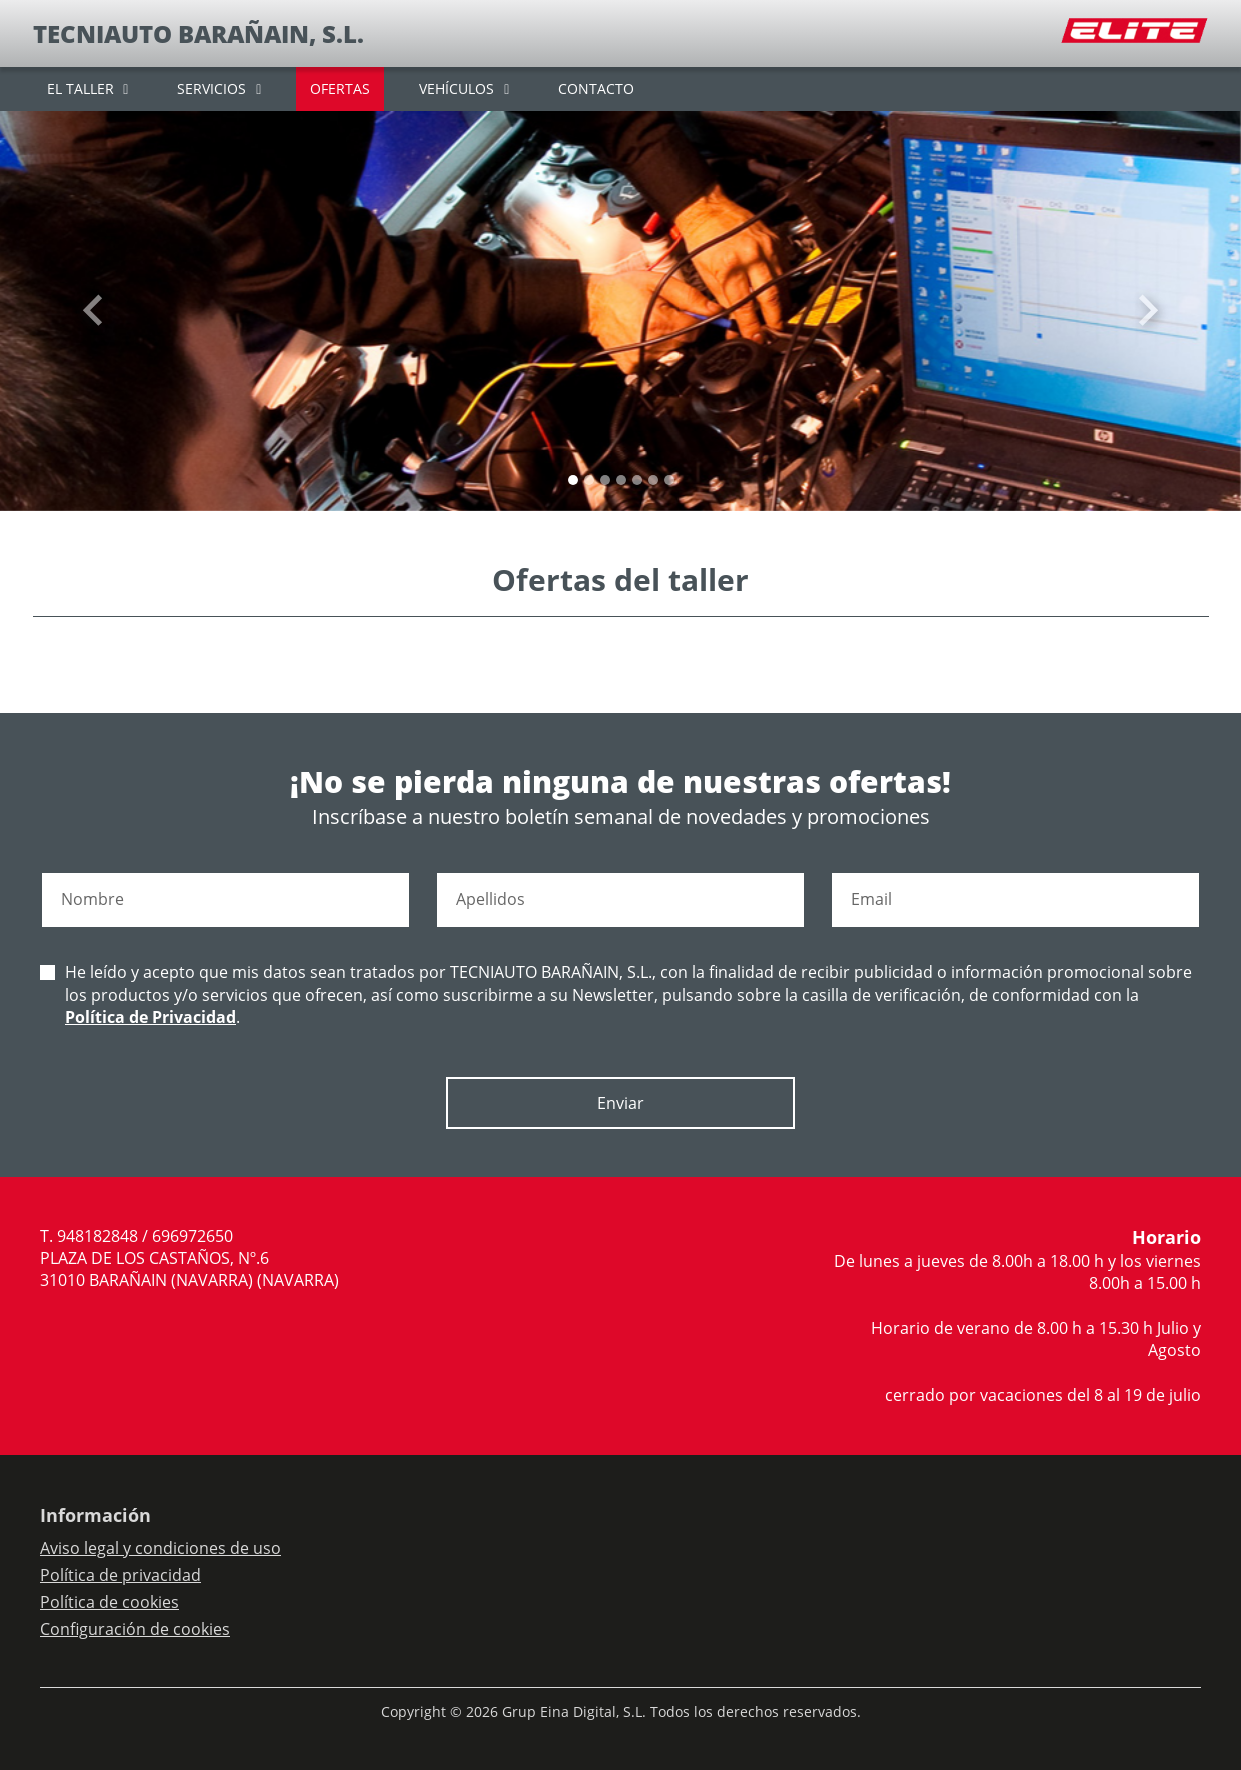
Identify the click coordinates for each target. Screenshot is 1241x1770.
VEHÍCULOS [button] (456, 88)
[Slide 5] (653, 480)
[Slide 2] (605, 480)
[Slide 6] (669, 480)
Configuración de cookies (135, 1629)
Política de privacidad (120, 1575)
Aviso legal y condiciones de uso (160, 1548)
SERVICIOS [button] (211, 88)
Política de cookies (109, 1602)
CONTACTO (596, 88)
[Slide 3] (621, 480)
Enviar (620, 1103)
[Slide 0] (573, 480)
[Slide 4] (637, 480)
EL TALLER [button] (80, 88)
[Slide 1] (589, 480)
